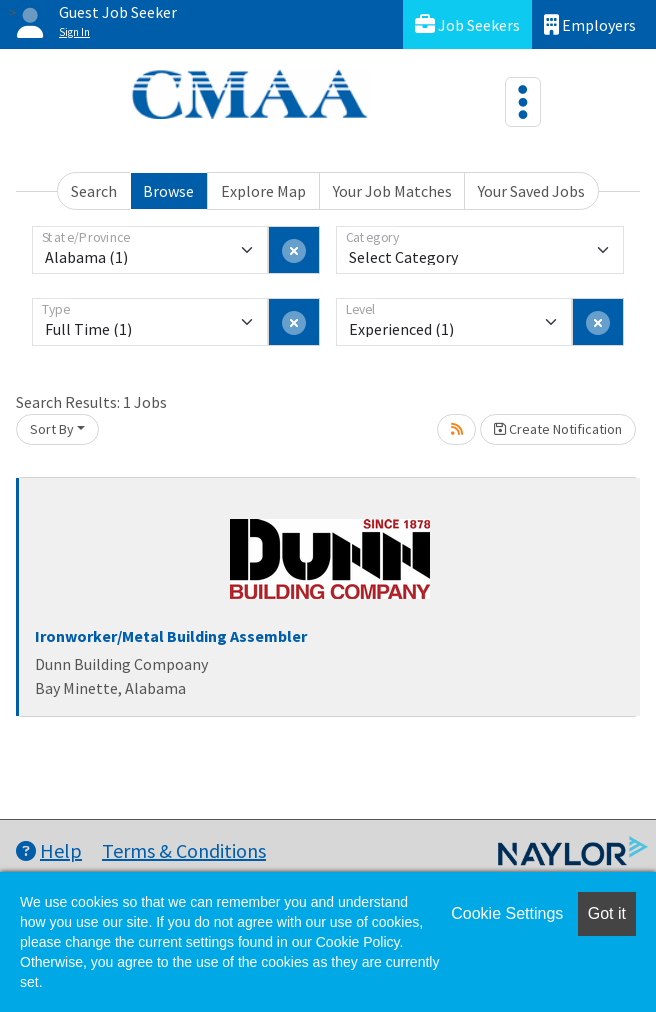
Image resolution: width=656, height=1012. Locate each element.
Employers (590, 24)
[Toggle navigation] (523, 102)
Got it (607, 913)
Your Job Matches (392, 191)
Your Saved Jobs (531, 191)
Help (49, 850)
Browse (168, 191)
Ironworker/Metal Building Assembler (171, 636)
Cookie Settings (507, 913)
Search (94, 191)
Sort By (52, 429)
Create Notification (558, 429)
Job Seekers (467, 24)
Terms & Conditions (184, 850)
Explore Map (263, 191)
